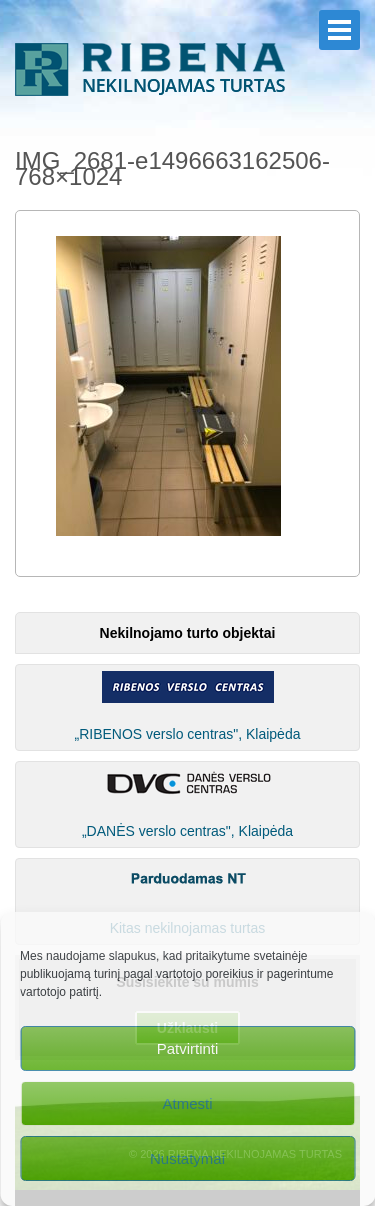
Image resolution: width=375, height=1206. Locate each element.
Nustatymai (187, 1158)
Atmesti (187, 1103)
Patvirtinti (188, 1048)
